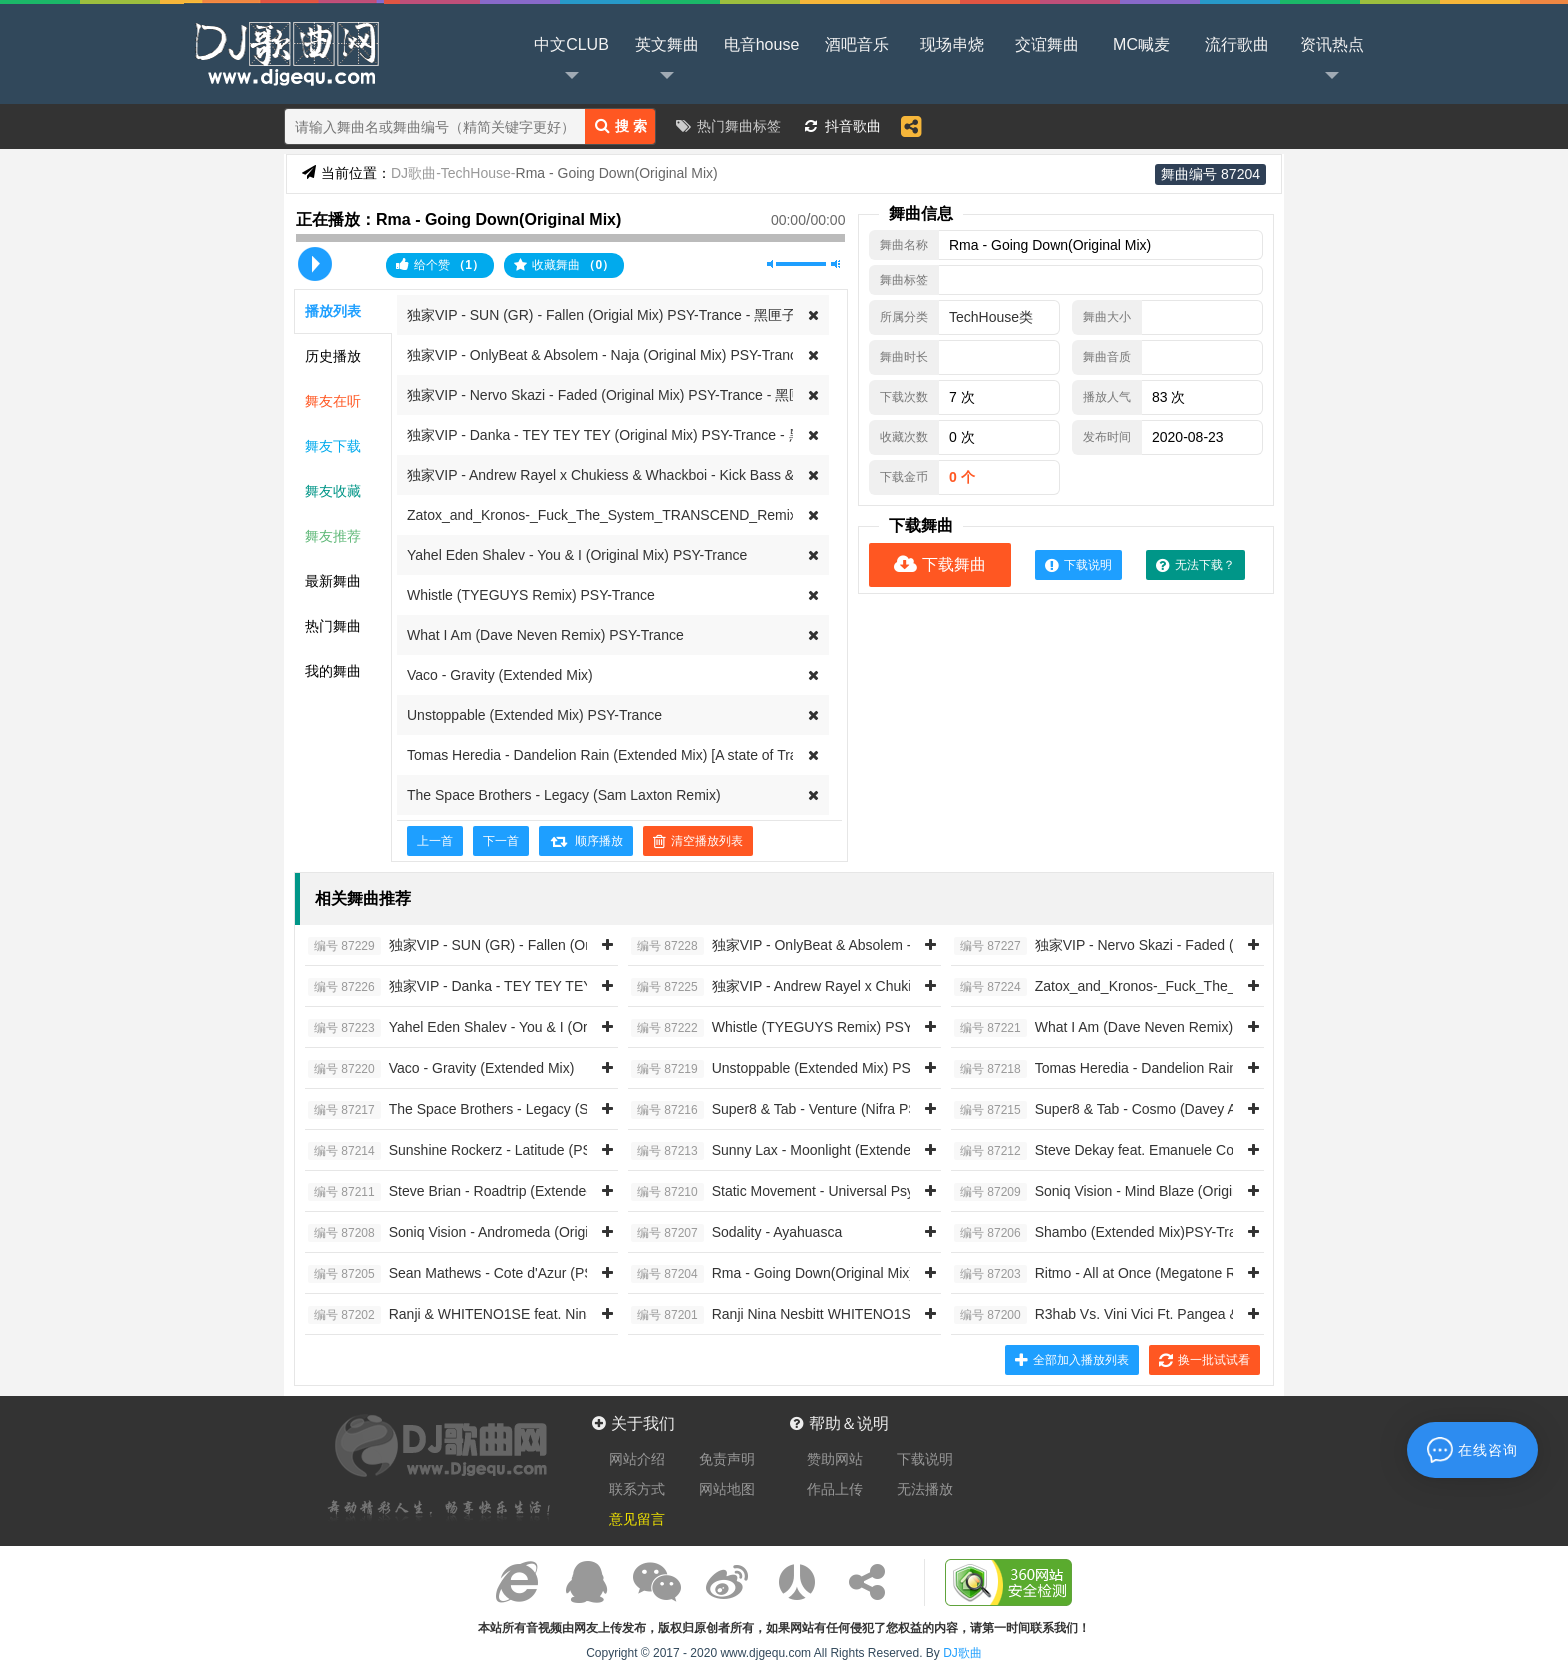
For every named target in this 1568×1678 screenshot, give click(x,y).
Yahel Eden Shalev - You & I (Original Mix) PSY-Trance (577, 555)
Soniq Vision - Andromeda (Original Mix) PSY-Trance (512, 1233)
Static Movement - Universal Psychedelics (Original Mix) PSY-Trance (884, 1192)
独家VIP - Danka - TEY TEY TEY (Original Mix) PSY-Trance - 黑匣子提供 (633, 435)
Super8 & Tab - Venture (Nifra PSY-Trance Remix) (826, 1110)
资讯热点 (1332, 61)
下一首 (501, 841)
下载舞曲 (940, 564)
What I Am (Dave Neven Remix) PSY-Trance (545, 635)
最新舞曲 (333, 581)
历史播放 (333, 356)
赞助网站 (835, 1459)
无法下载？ (1195, 565)
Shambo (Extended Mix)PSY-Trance (1106, 1233)
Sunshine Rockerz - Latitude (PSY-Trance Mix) (493, 1151)
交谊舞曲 (1047, 44)
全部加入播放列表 (1072, 1360)
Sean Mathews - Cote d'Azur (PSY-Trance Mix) (494, 1274)
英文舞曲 (667, 61)
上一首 (435, 841)
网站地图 (727, 1489)
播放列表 (333, 311)
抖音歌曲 (853, 126)
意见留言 (637, 1519)
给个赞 (440, 264)
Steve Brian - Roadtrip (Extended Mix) (466, 1192)
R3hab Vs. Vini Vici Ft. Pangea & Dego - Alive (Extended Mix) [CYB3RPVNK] (1233, 1315)
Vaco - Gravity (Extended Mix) (500, 675)
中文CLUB (571, 61)
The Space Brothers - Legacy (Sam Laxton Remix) (564, 795)
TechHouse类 (991, 317)
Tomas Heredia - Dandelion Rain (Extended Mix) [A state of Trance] (615, 755)
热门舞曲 (333, 626)
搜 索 (621, 125)
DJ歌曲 (284, 52)
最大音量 (835, 264)
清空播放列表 (698, 841)
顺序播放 (586, 841)
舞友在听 (333, 401)
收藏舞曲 (564, 265)
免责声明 (727, 1459)
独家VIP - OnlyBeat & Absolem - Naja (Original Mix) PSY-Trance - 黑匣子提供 (647, 355)
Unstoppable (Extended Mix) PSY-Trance (534, 715)
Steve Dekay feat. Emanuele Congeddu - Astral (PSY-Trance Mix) (1197, 1151)
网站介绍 (637, 1459)
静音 (771, 264)
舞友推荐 (333, 536)
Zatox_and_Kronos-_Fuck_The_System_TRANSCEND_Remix (602, 515)
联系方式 (637, 1489)
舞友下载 (333, 446)
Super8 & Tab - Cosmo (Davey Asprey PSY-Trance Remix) (1176, 1110)
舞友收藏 (333, 491)
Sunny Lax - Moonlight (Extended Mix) (790, 1151)
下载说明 (1078, 565)
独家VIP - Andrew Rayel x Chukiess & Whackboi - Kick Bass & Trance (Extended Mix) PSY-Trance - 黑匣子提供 (753, 475)
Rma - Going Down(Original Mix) (772, 1274)
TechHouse (478, 173)
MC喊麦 (1141, 44)
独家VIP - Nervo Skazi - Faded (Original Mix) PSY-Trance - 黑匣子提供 (626, 395)
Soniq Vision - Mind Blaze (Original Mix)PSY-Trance (1155, 1192)
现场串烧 (952, 44)
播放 (315, 264)
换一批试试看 (1204, 1360)
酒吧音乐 (857, 44)
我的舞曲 (333, 671)
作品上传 (835, 1489)
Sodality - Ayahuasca (736, 1233)
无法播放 (925, 1489)
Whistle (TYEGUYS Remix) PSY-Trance (531, 595)
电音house (762, 44)
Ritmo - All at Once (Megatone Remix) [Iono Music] (1152, 1274)
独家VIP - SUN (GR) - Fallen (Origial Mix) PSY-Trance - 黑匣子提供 (615, 315)
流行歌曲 (1237, 44)
